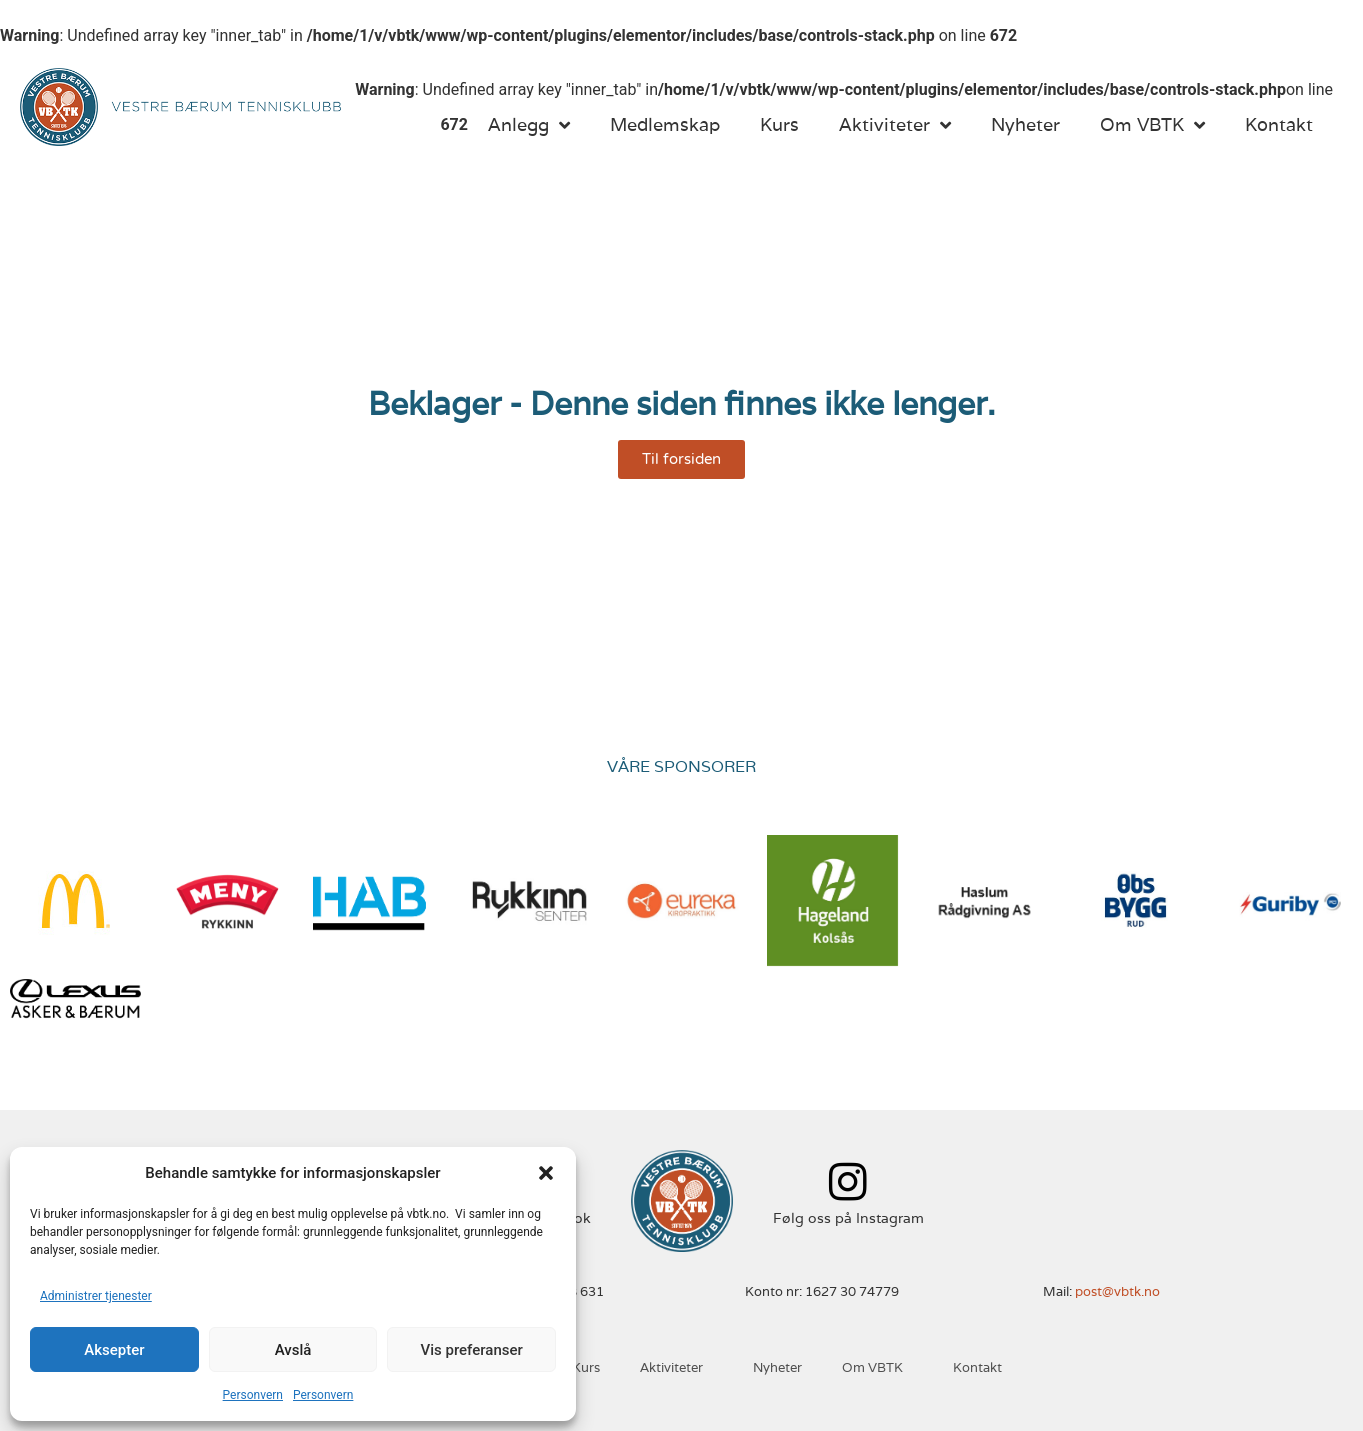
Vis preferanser (472, 1350)
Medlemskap (665, 124)
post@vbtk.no (1117, 1291)
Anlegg (529, 125)
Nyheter (1025, 124)
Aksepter (114, 1350)
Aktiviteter (895, 125)
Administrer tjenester (96, 1296)
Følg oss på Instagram (848, 1218)
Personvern (253, 1395)
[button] (546, 1173)
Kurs (779, 124)
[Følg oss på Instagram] (848, 1181)
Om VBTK (1152, 125)
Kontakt (1279, 124)
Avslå (293, 1350)
